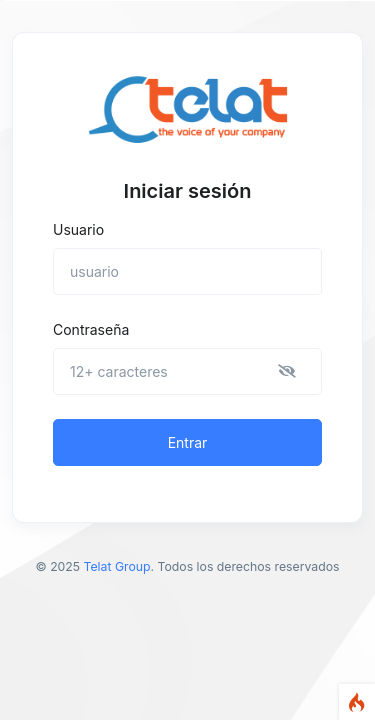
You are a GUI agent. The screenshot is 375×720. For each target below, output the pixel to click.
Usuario (78, 229)
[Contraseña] (187, 371)
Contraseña (91, 329)
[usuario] (187, 271)
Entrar (188, 442)
